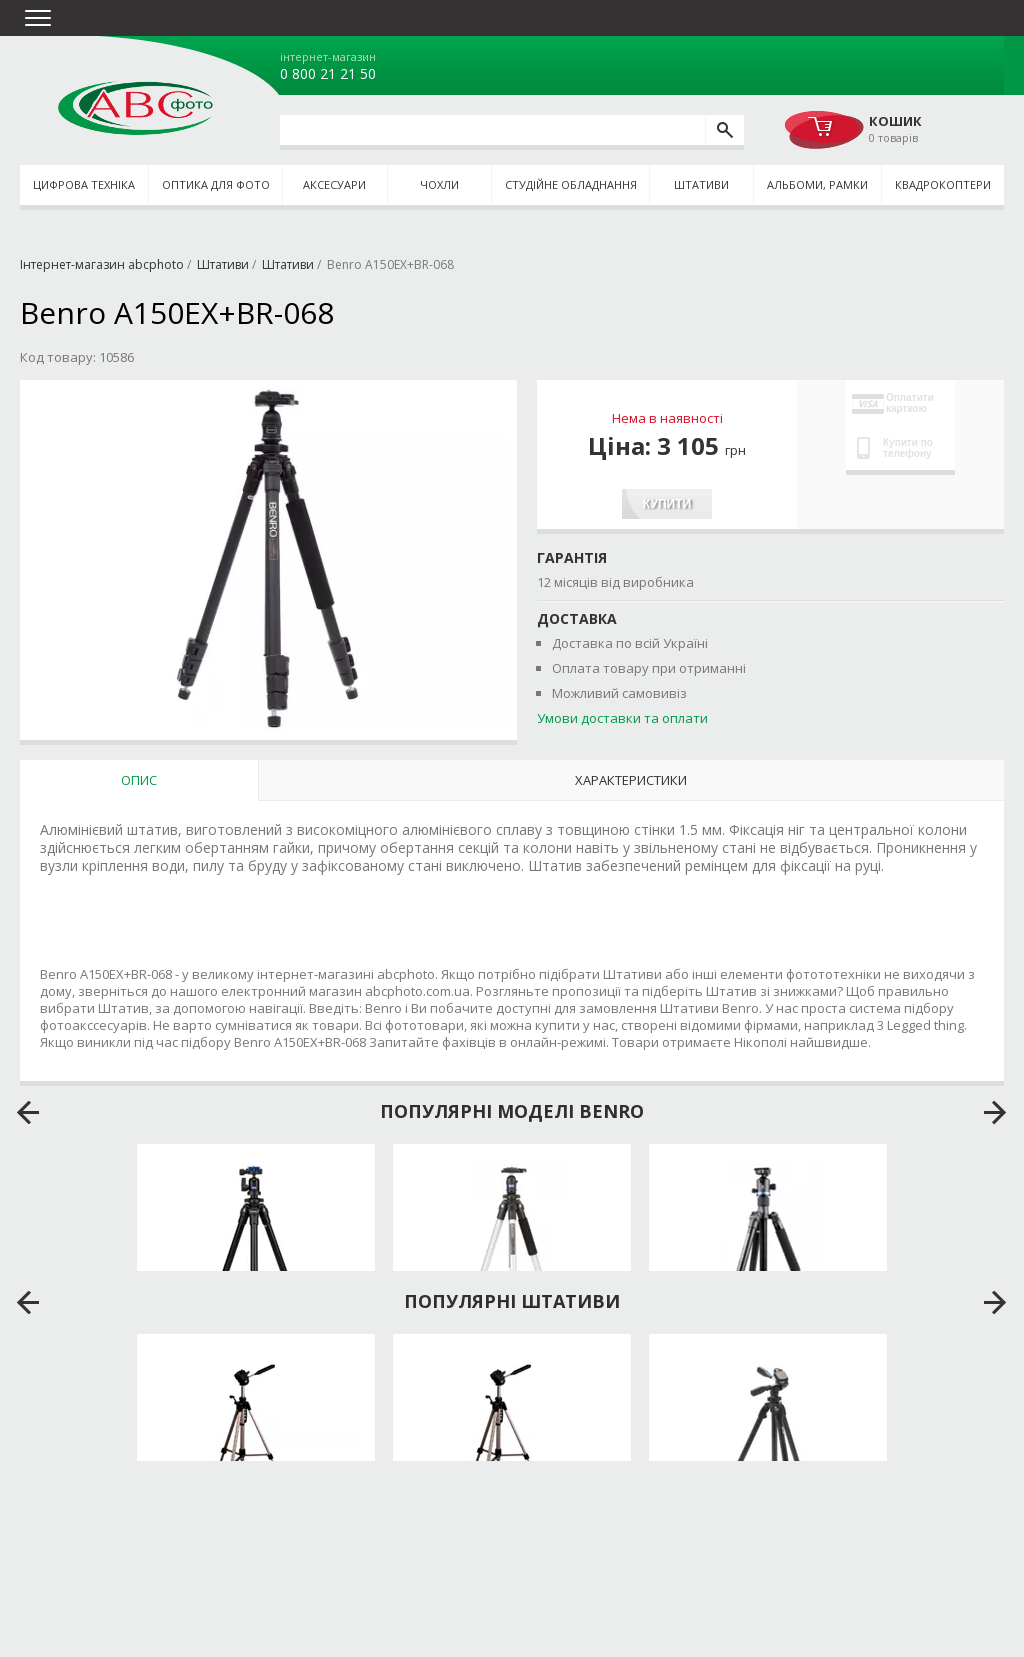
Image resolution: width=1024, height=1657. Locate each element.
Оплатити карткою (893, 403)
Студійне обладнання (571, 184)
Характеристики (631, 780)
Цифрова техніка (84, 184)
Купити (667, 504)
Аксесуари (334, 184)
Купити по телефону (895, 448)
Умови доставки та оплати (622, 718)
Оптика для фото (216, 184)
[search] (724, 130)
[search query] (492, 130)
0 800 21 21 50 (328, 74)
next (995, 1113)
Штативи (701, 184)
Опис (139, 780)
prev (28, 1113)
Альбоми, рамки (817, 184)
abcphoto (135, 108)
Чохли (439, 184)
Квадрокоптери (943, 184)
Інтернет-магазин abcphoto (102, 264)
